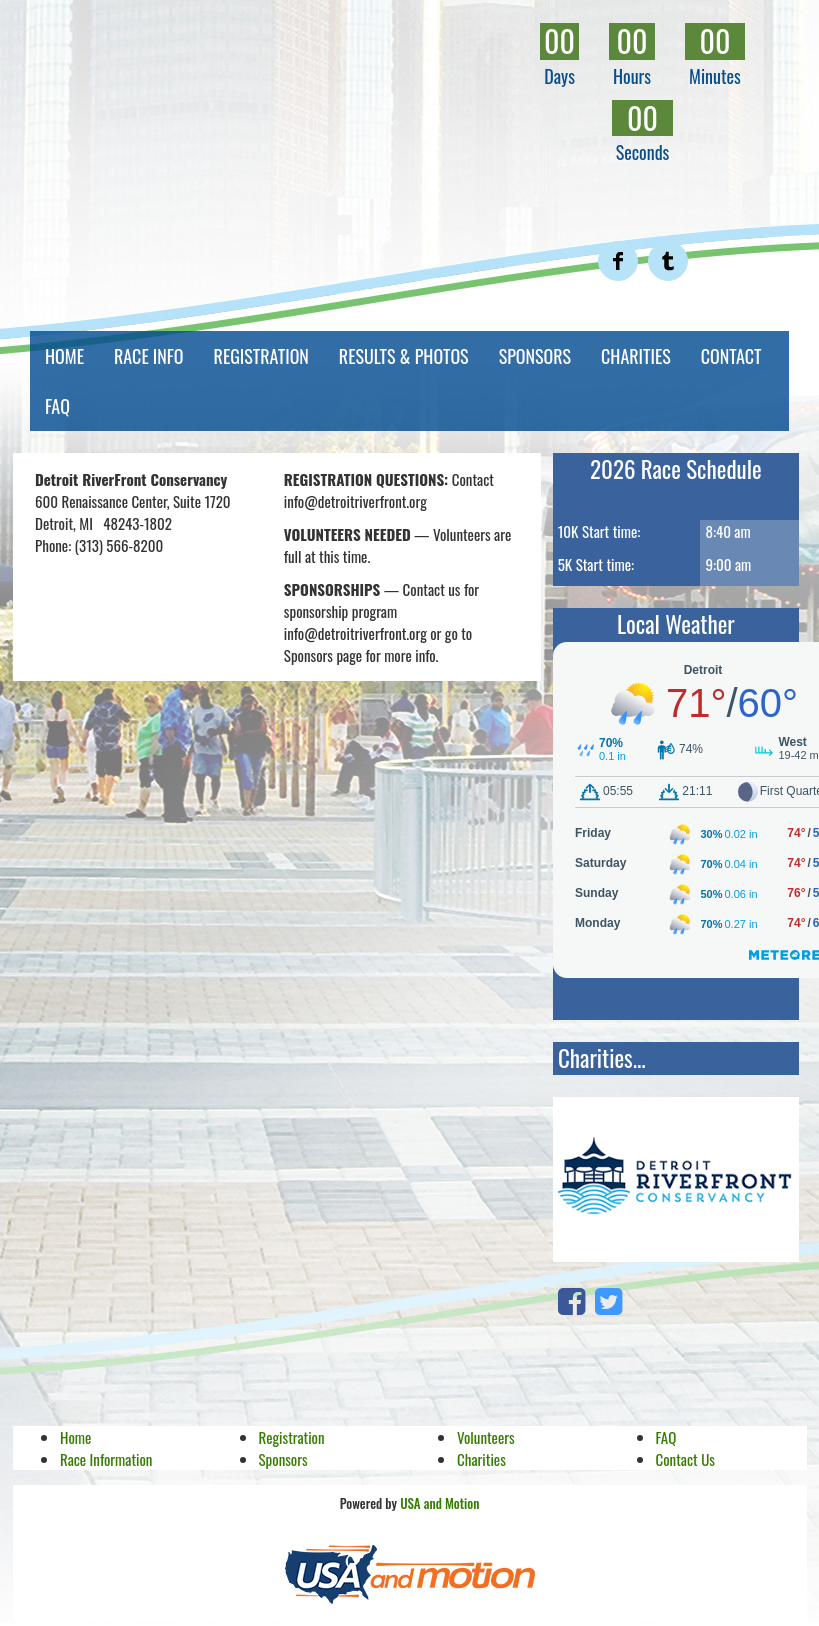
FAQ (57, 406)
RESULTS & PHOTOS (404, 356)
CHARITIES (636, 356)
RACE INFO (149, 356)
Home (75, 1437)
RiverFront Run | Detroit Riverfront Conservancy (311, 119)
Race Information (106, 1459)
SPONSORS (535, 356)
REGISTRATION (261, 356)
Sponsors (283, 1459)
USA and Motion (439, 1503)
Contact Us (685, 1459)
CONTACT (731, 356)
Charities (481, 1459)
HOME (64, 356)
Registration (292, 1437)
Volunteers (486, 1437)
